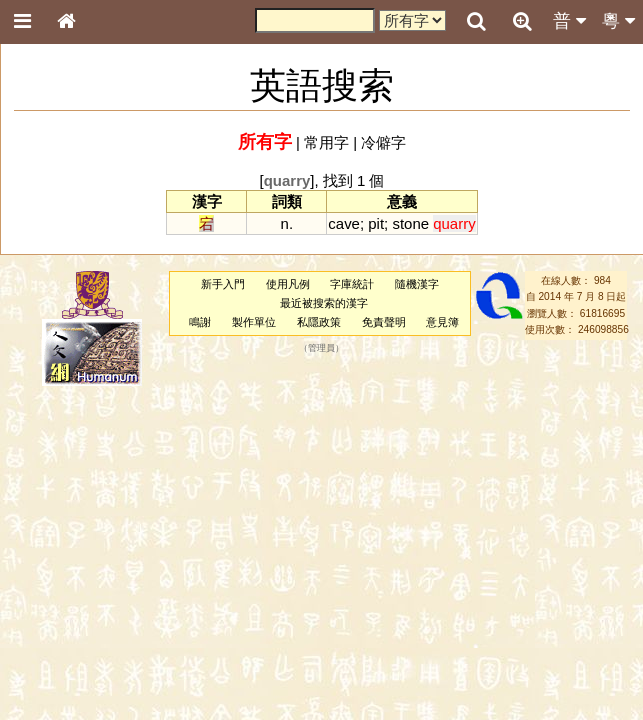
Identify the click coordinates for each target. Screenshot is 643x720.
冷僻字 (383, 142)
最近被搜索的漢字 (324, 303)
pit (376, 223)
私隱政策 (319, 322)
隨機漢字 (417, 284)
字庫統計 (352, 284)
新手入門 (223, 284)
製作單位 (254, 322)
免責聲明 (384, 322)
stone (410, 223)
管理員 (321, 349)
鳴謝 (200, 322)
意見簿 (442, 322)
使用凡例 (288, 284)
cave (344, 223)
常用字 (326, 142)
